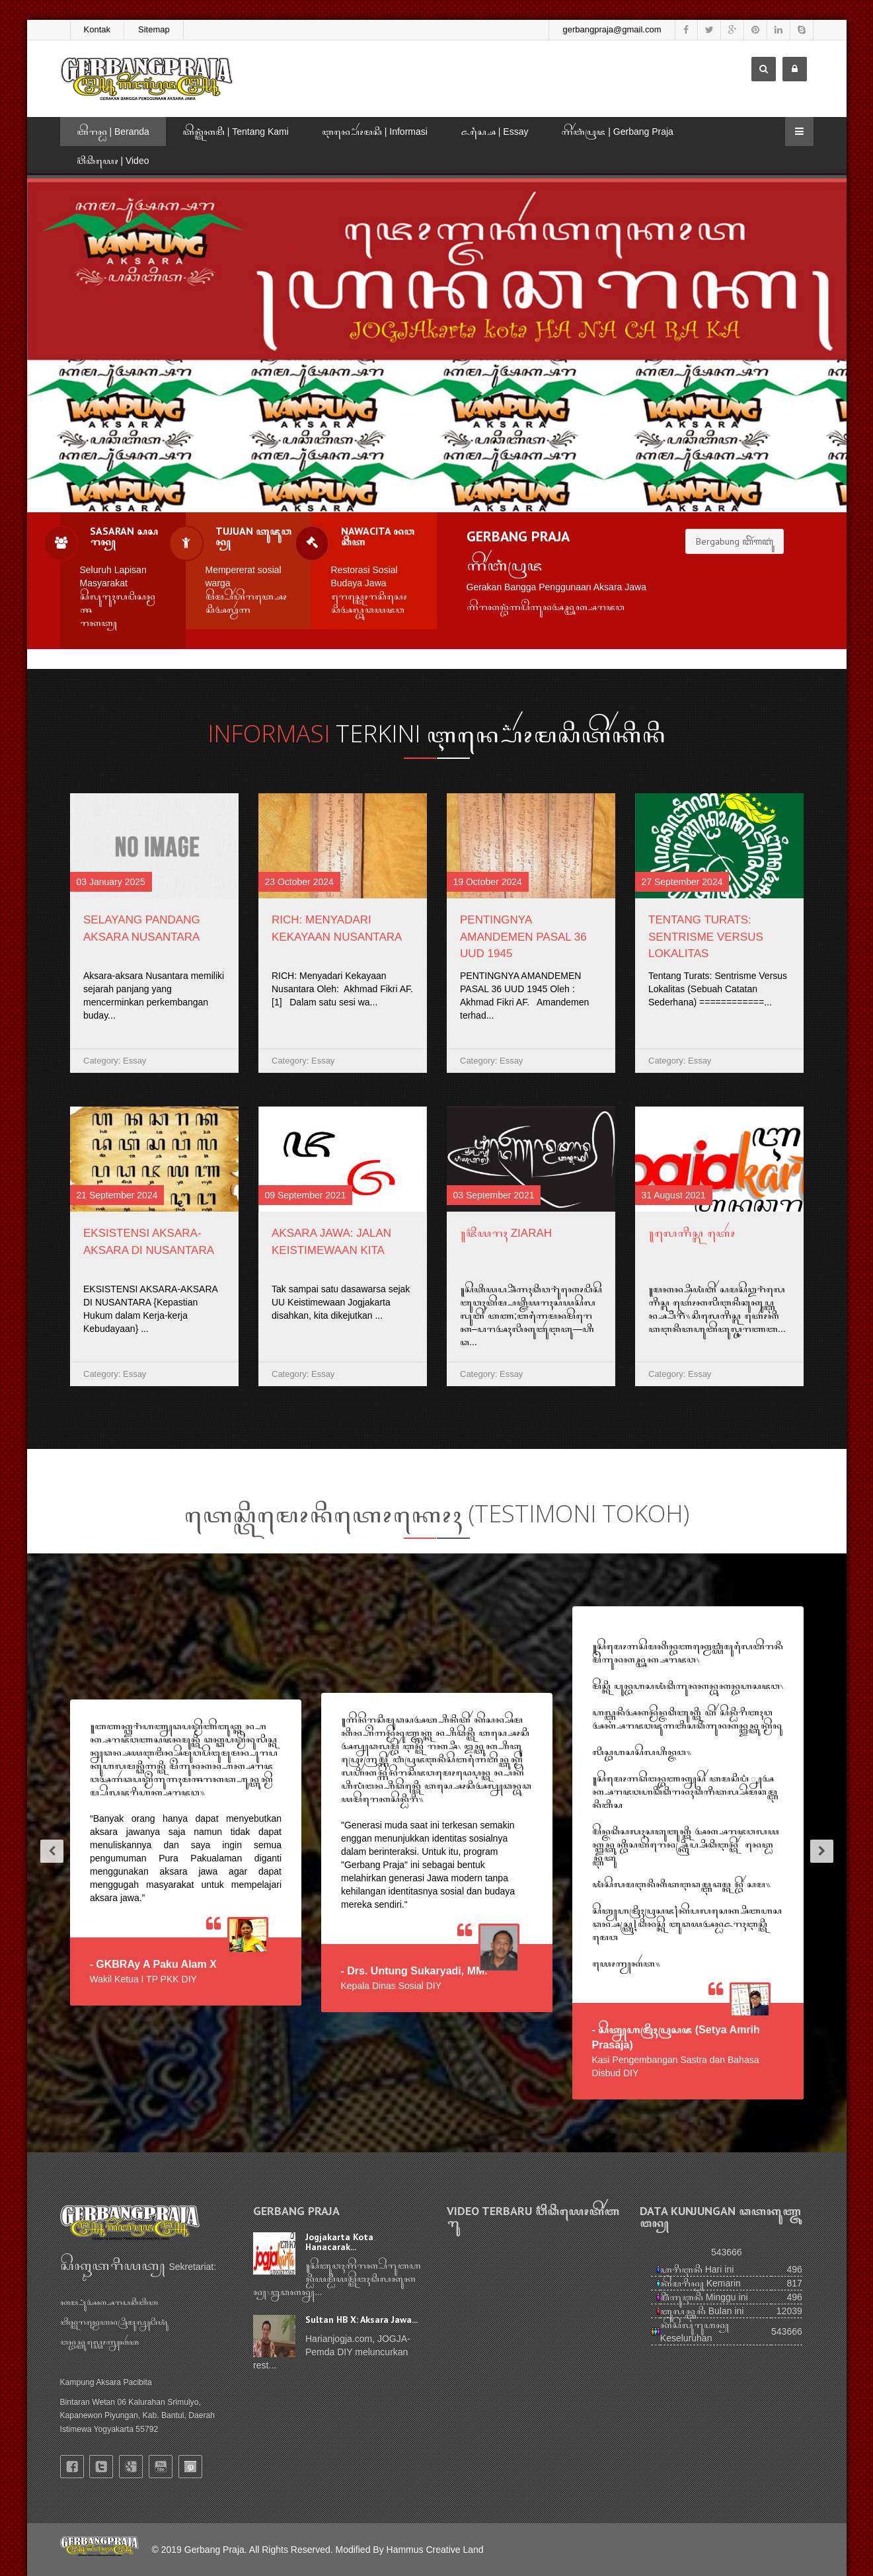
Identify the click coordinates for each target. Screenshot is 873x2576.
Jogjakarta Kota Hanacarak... (339, 2242)
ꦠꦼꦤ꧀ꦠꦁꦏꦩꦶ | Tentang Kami (235, 131)
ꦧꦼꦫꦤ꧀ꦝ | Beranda (113, 131)
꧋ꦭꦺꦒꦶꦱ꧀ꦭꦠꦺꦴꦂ (692, 1233)
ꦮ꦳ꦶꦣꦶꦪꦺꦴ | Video (113, 160)
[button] (47, 1852)
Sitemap (154, 29)
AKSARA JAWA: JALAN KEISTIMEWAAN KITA (331, 1242)
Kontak (97, 29)
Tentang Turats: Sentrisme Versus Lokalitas (705, 937)
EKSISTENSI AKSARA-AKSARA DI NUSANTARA (148, 1242)
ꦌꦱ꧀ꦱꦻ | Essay (495, 131)
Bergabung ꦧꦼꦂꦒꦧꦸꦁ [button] (734, 541)
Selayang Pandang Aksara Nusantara (141, 928)
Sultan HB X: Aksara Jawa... (361, 2319)
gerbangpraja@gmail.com (611, 29)
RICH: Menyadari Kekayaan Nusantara (337, 928)
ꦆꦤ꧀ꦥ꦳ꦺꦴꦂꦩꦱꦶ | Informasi (375, 131)
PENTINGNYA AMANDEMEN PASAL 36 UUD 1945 (523, 937)
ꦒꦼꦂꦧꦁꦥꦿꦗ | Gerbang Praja (617, 131)
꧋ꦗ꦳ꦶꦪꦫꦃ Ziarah (506, 1233)
